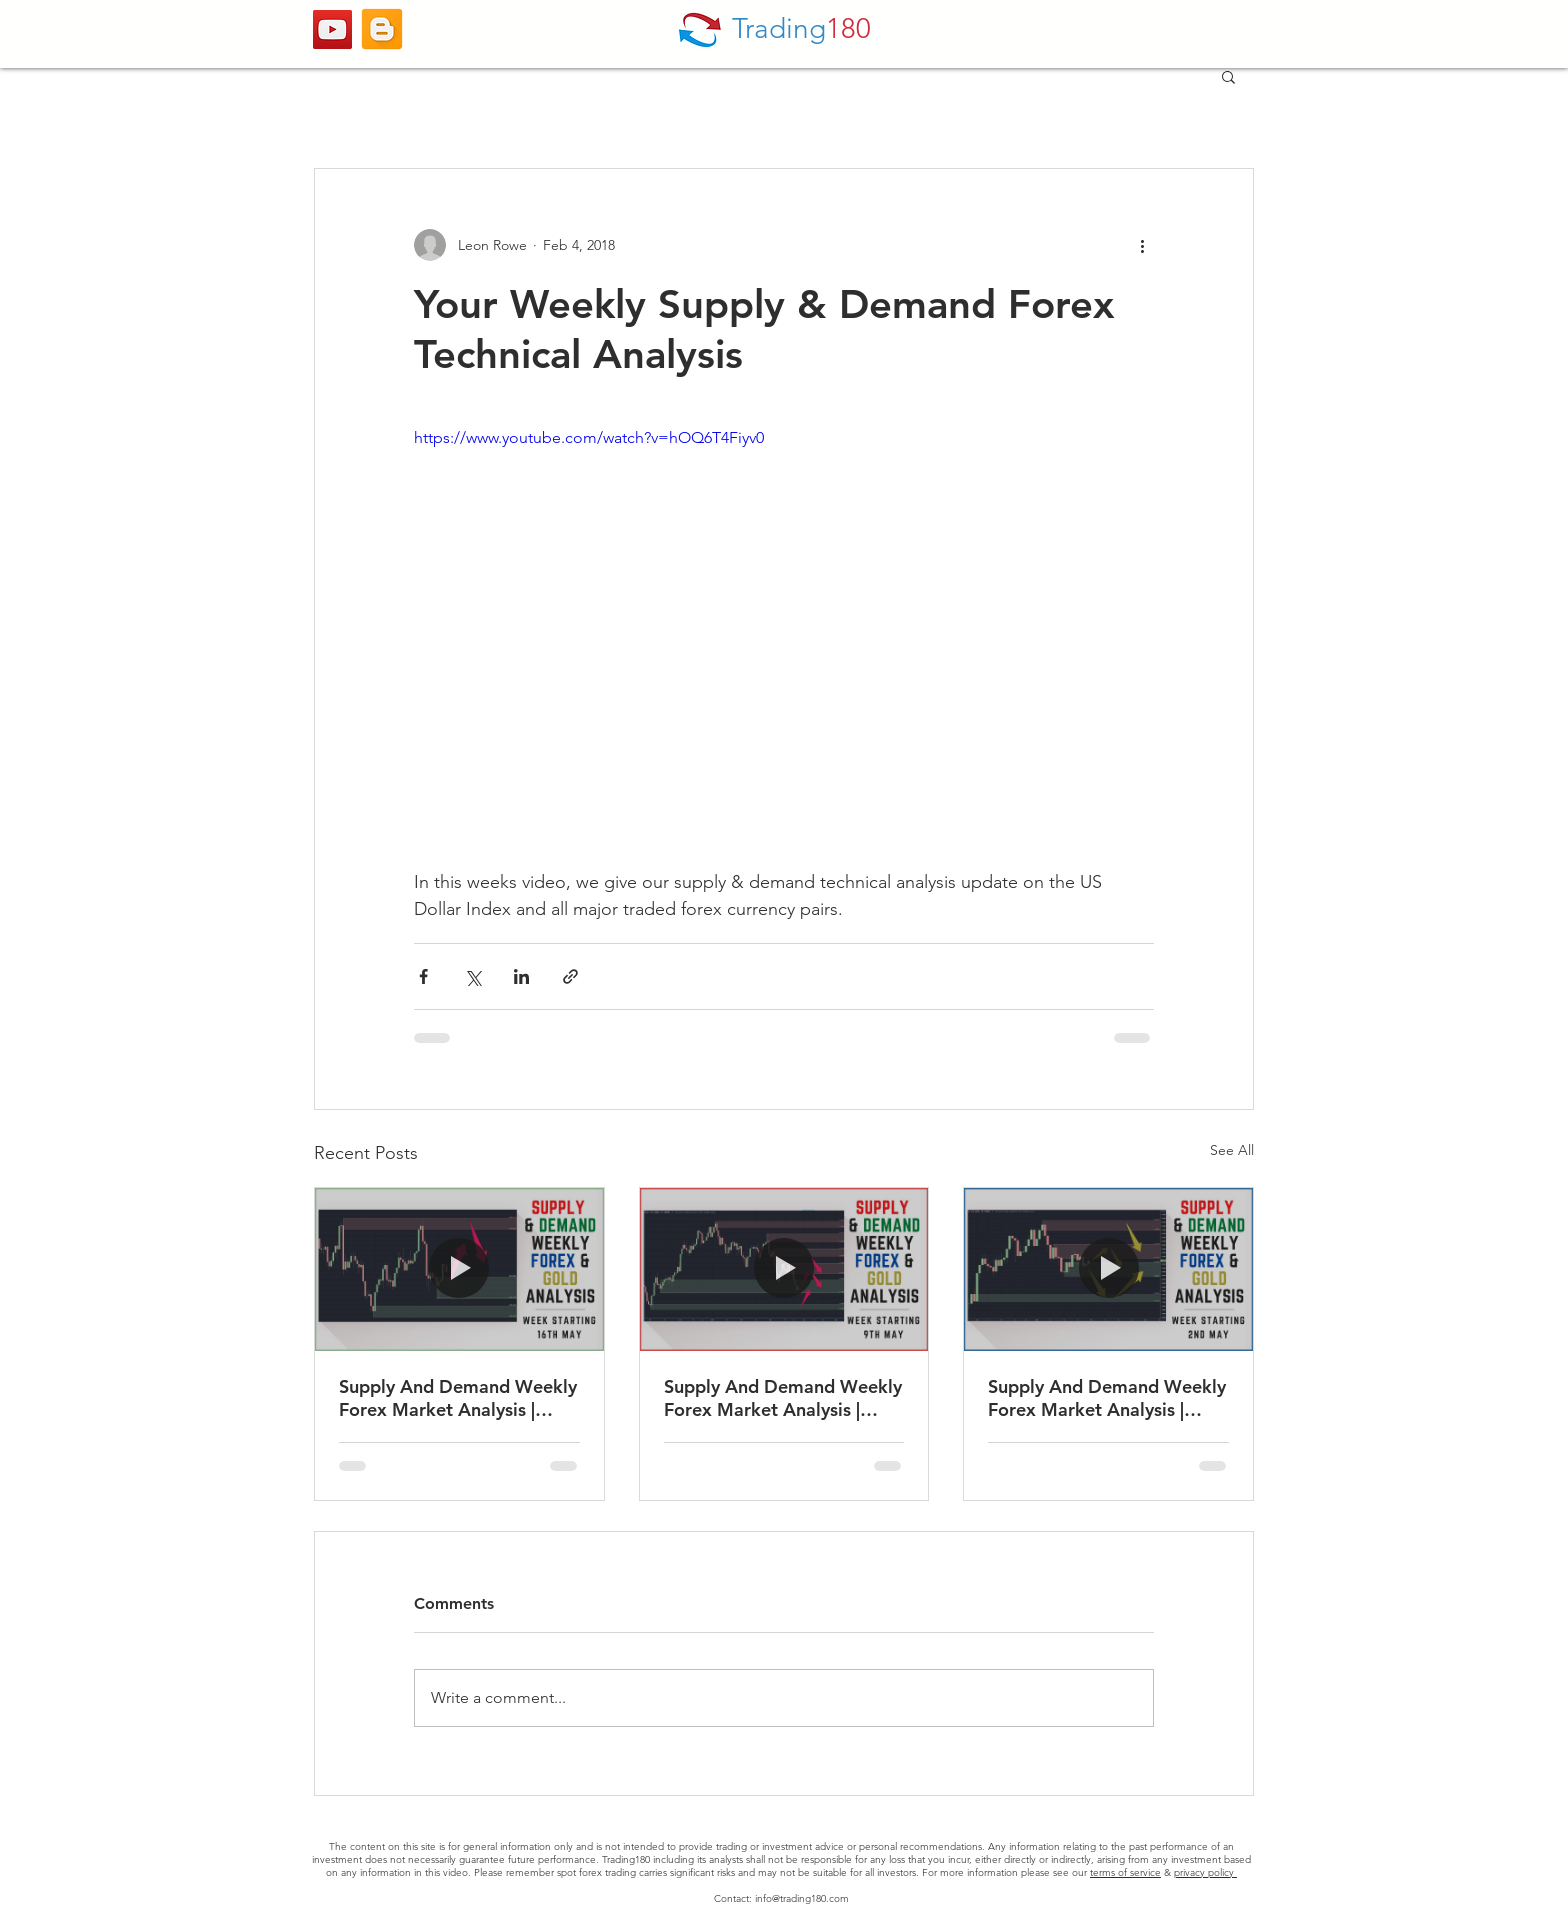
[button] (1228, 76)
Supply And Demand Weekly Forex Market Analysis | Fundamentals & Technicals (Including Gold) (458, 1398)
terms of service (1125, 1872)
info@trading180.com (802, 1898)
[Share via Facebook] (423, 976)
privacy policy (1205, 1872)
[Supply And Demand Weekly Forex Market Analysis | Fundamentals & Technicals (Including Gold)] (459, 1269)
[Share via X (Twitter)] (472, 976)
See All (1232, 1150)
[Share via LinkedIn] (521, 976)
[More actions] (1142, 245)
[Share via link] (570, 976)
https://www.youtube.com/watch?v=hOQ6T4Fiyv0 (589, 437)
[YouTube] (332, 29)
